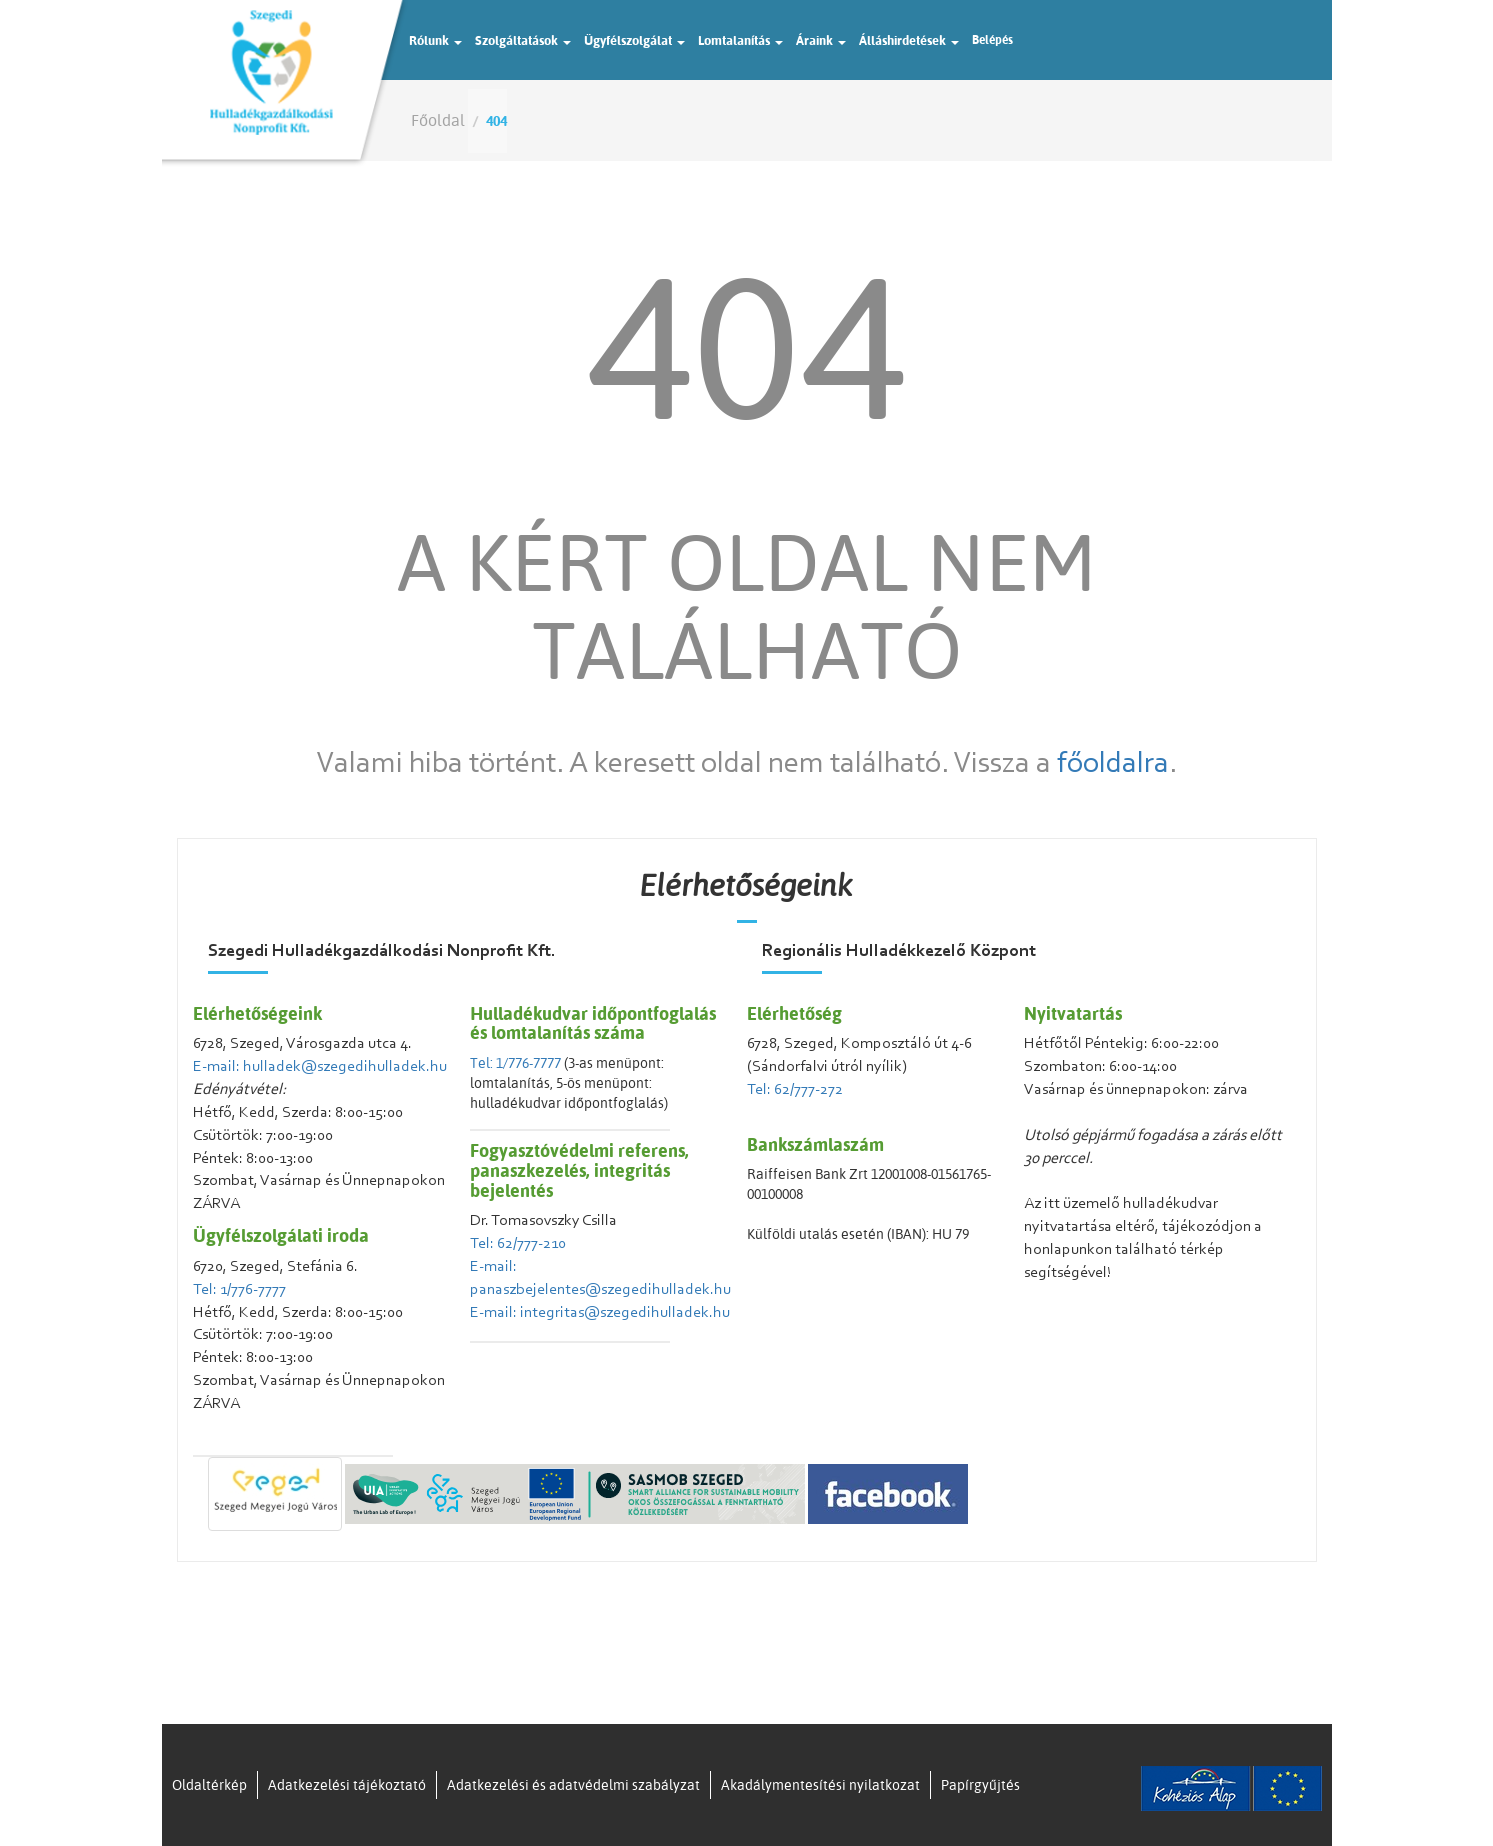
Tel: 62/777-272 (795, 1090)
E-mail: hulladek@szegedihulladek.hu (320, 1067)
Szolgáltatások (523, 40)
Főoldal (438, 120)
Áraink (821, 40)
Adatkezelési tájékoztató (347, 1785)
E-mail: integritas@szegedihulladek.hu (600, 1313)
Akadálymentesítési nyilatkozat (820, 1785)
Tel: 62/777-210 (518, 1244)
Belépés (992, 39)
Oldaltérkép (209, 1785)
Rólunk (435, 40)
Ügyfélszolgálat (634, 40)
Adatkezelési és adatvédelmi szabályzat (573, 1785)
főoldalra (1113, 765)
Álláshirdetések (909, 40)
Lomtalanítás (740, 40)
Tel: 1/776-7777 (239, 1290)
